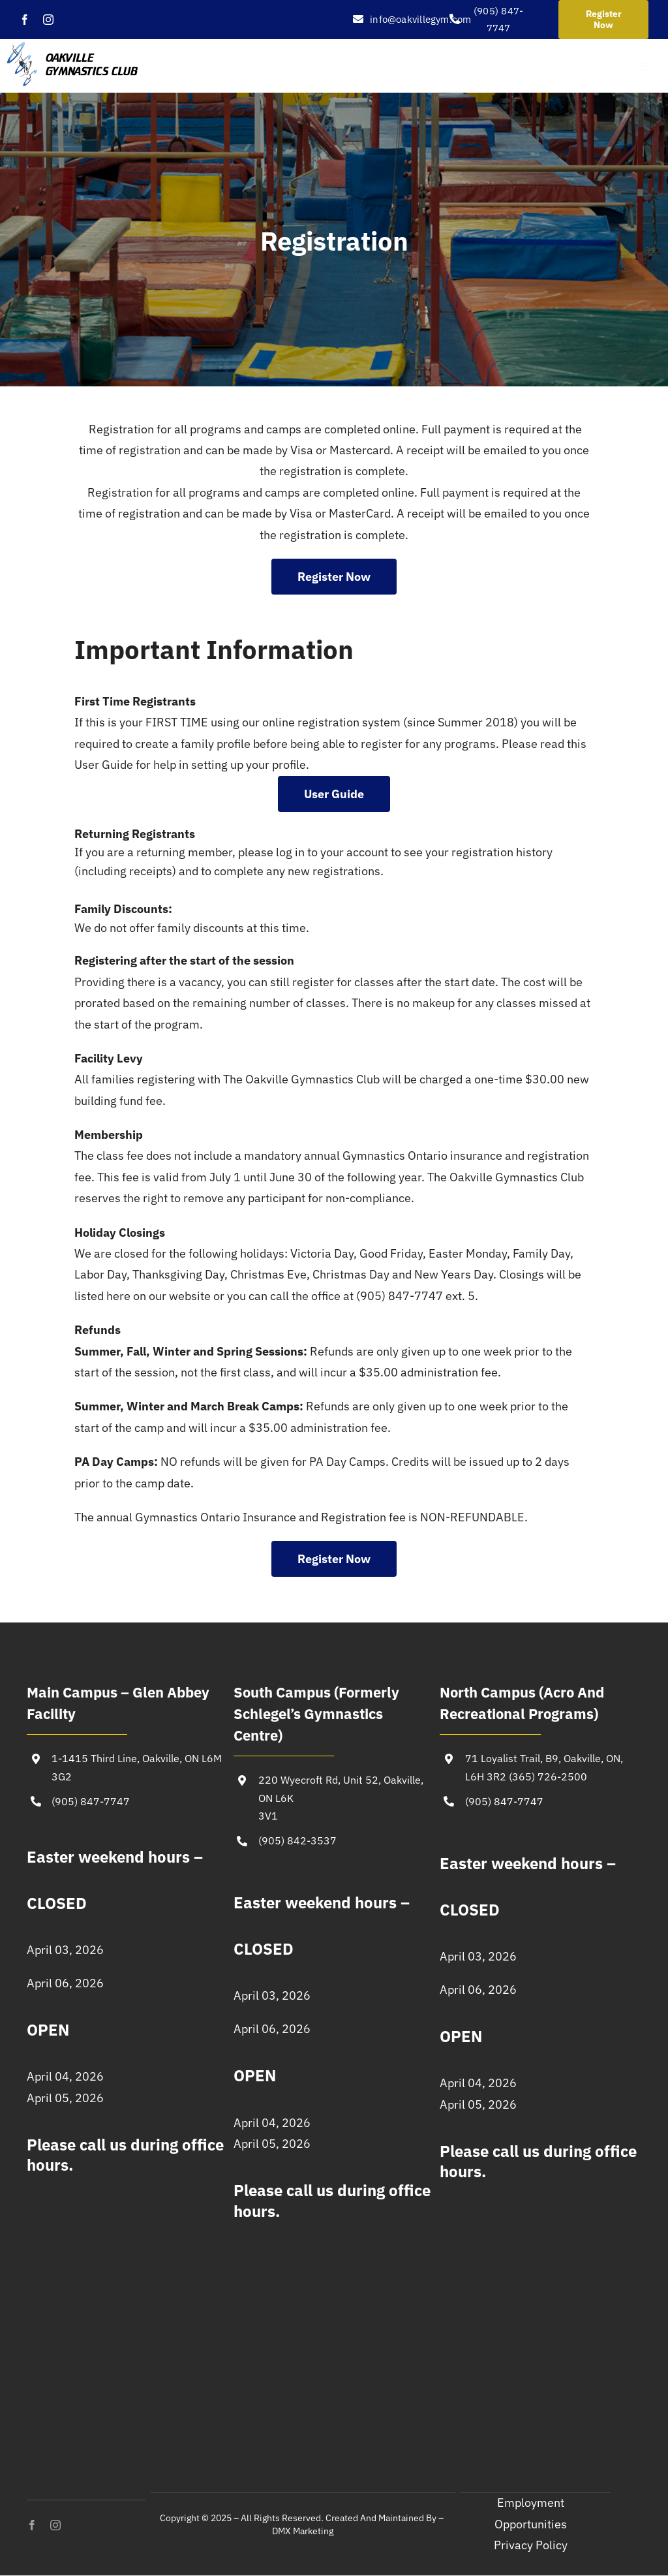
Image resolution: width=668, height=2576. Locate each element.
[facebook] (25, 19)
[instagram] (48, 19)
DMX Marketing (302, 2531)
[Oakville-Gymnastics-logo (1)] (72, 47)
